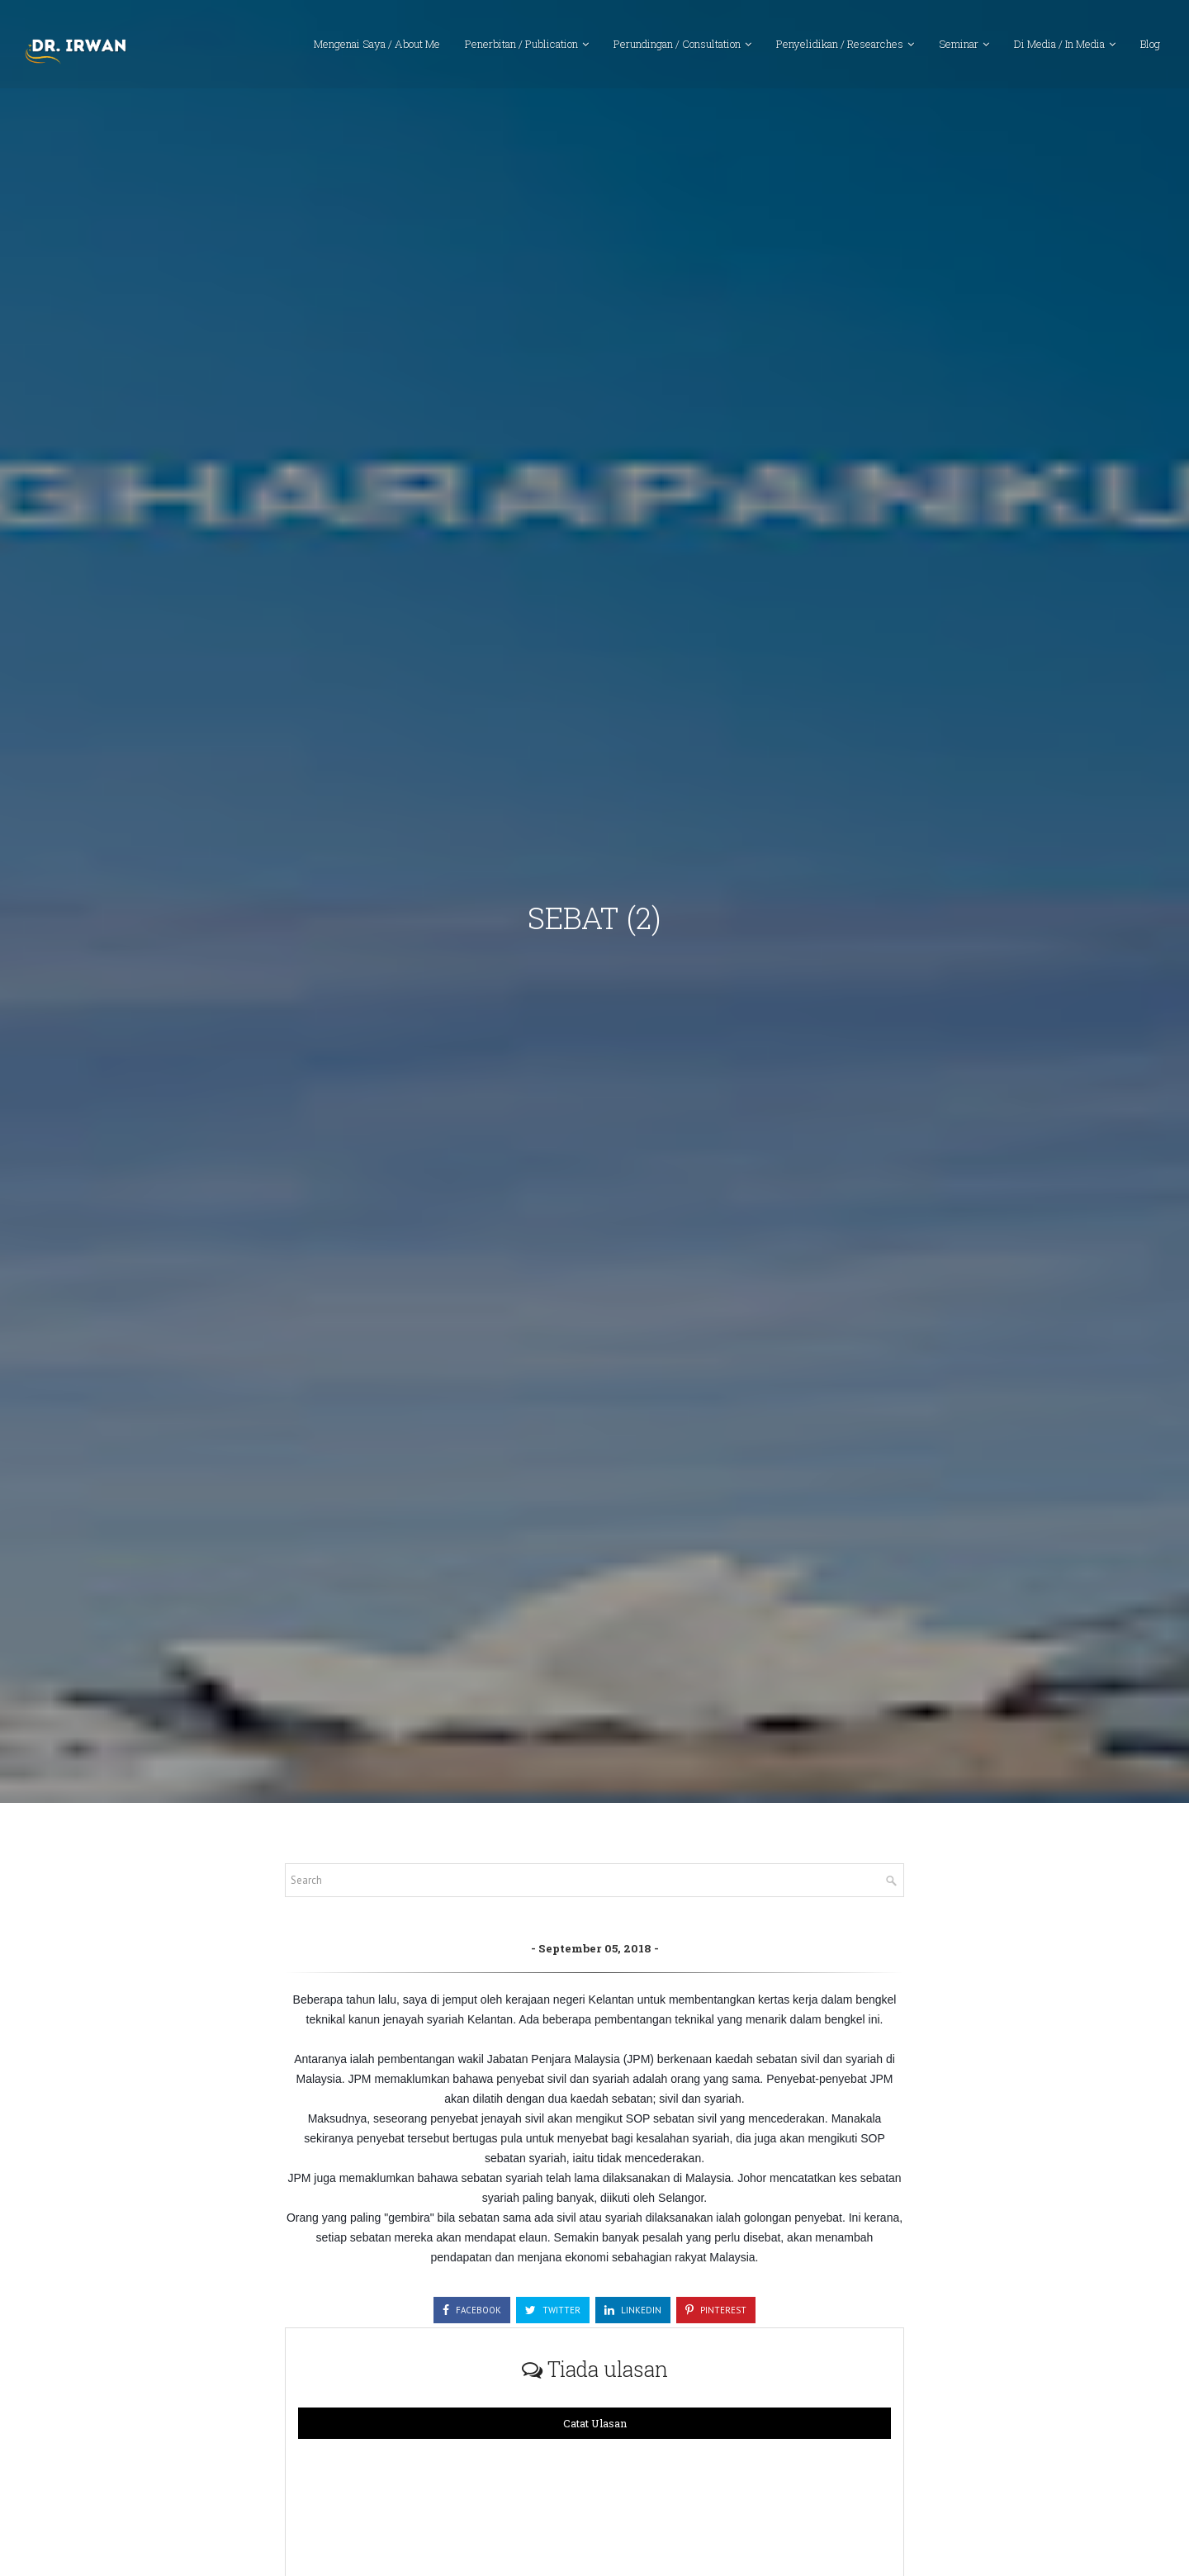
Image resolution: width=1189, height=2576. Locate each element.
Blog (1150, 45)
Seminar (958, 45)
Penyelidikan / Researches (839, 45)
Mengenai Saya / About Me (377, 45)
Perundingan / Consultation (677, 45)
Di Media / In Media (1059, 45)
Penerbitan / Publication (521, 45)
